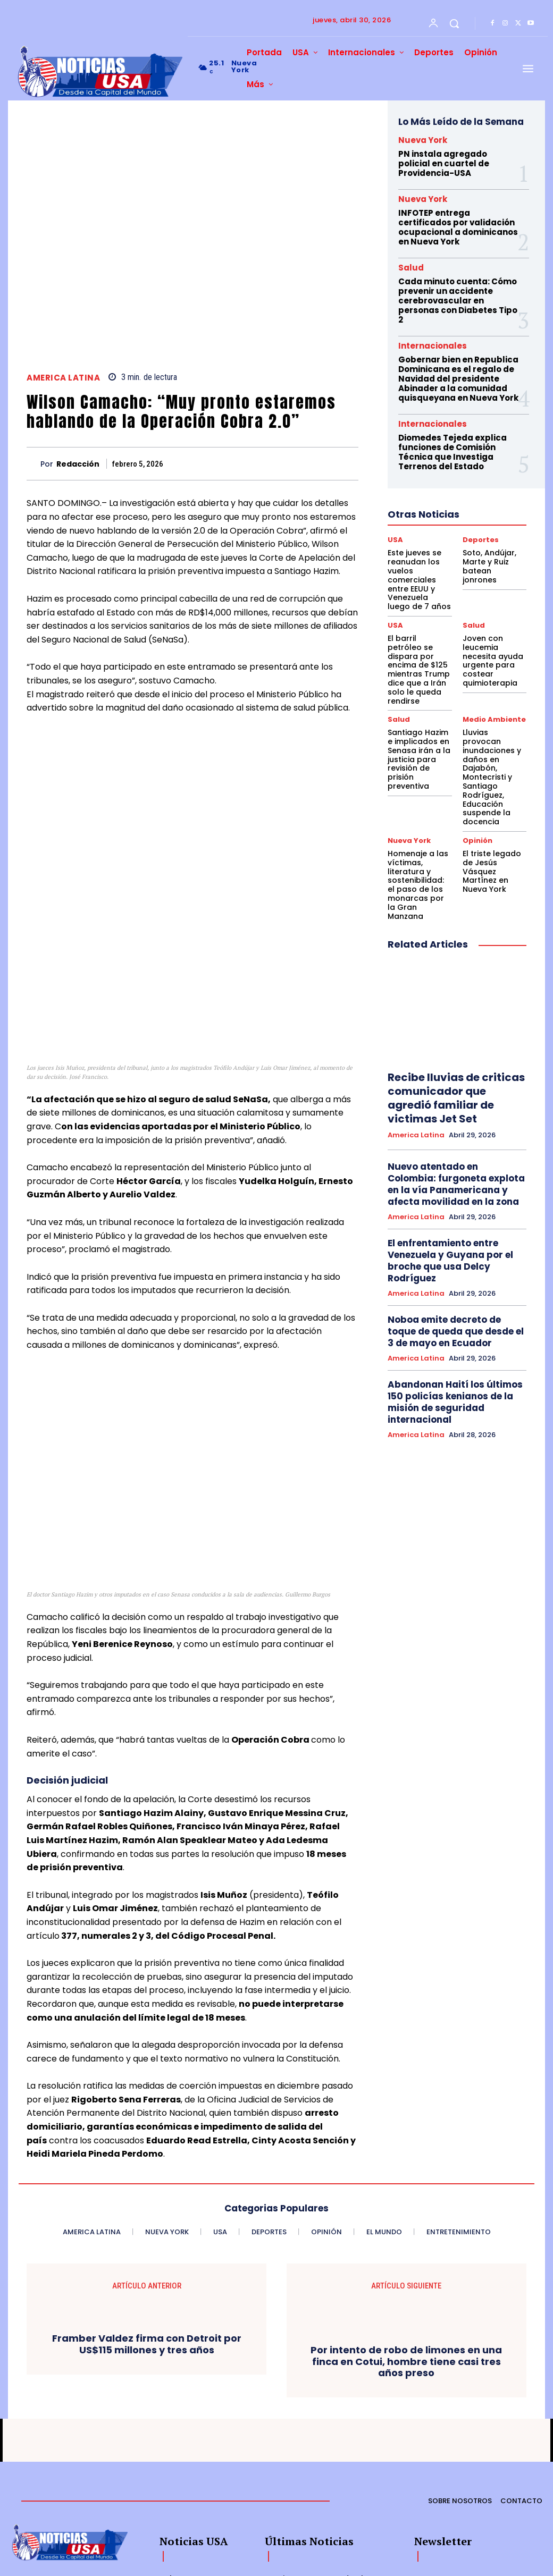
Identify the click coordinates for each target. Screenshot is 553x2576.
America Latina (63, 378)
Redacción (77, 464)
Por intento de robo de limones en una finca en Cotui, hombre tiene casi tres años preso (406, 2251)
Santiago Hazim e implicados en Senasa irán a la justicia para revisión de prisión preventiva (417, 693)
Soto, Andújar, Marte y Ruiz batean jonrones (490, 546)
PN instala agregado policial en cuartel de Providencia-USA (455, 162)
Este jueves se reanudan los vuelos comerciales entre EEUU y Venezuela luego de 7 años (419, 557)
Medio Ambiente (492, 663)
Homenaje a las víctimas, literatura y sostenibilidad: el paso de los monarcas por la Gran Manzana (419, 784)
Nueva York (422, 140)
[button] (454, 23)
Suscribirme (513, 2484)
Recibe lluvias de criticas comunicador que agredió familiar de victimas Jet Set (453, 975)
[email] (449, 2484)
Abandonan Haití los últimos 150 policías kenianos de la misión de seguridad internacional (456, 1246)
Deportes (479, 526)
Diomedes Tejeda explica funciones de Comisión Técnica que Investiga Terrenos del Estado (449, 440)
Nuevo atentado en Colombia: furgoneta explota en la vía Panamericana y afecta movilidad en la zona (452, 1048)
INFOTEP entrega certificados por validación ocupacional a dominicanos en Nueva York (454, 224)
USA (394, 526)
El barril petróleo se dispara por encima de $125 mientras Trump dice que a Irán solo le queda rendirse (419, 625)
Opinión (477, 753)
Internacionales (432, 338)
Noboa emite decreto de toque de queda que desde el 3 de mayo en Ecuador (454, 1185)
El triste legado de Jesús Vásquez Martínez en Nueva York (493, 777)
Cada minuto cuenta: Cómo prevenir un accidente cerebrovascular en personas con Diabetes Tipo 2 (455, 295)
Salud (411, 263)
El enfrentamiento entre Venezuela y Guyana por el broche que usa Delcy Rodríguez (445, 1120)
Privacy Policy (512, 2508)
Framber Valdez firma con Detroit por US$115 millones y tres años (146, 2234)
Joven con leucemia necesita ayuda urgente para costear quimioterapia (493, 621)
